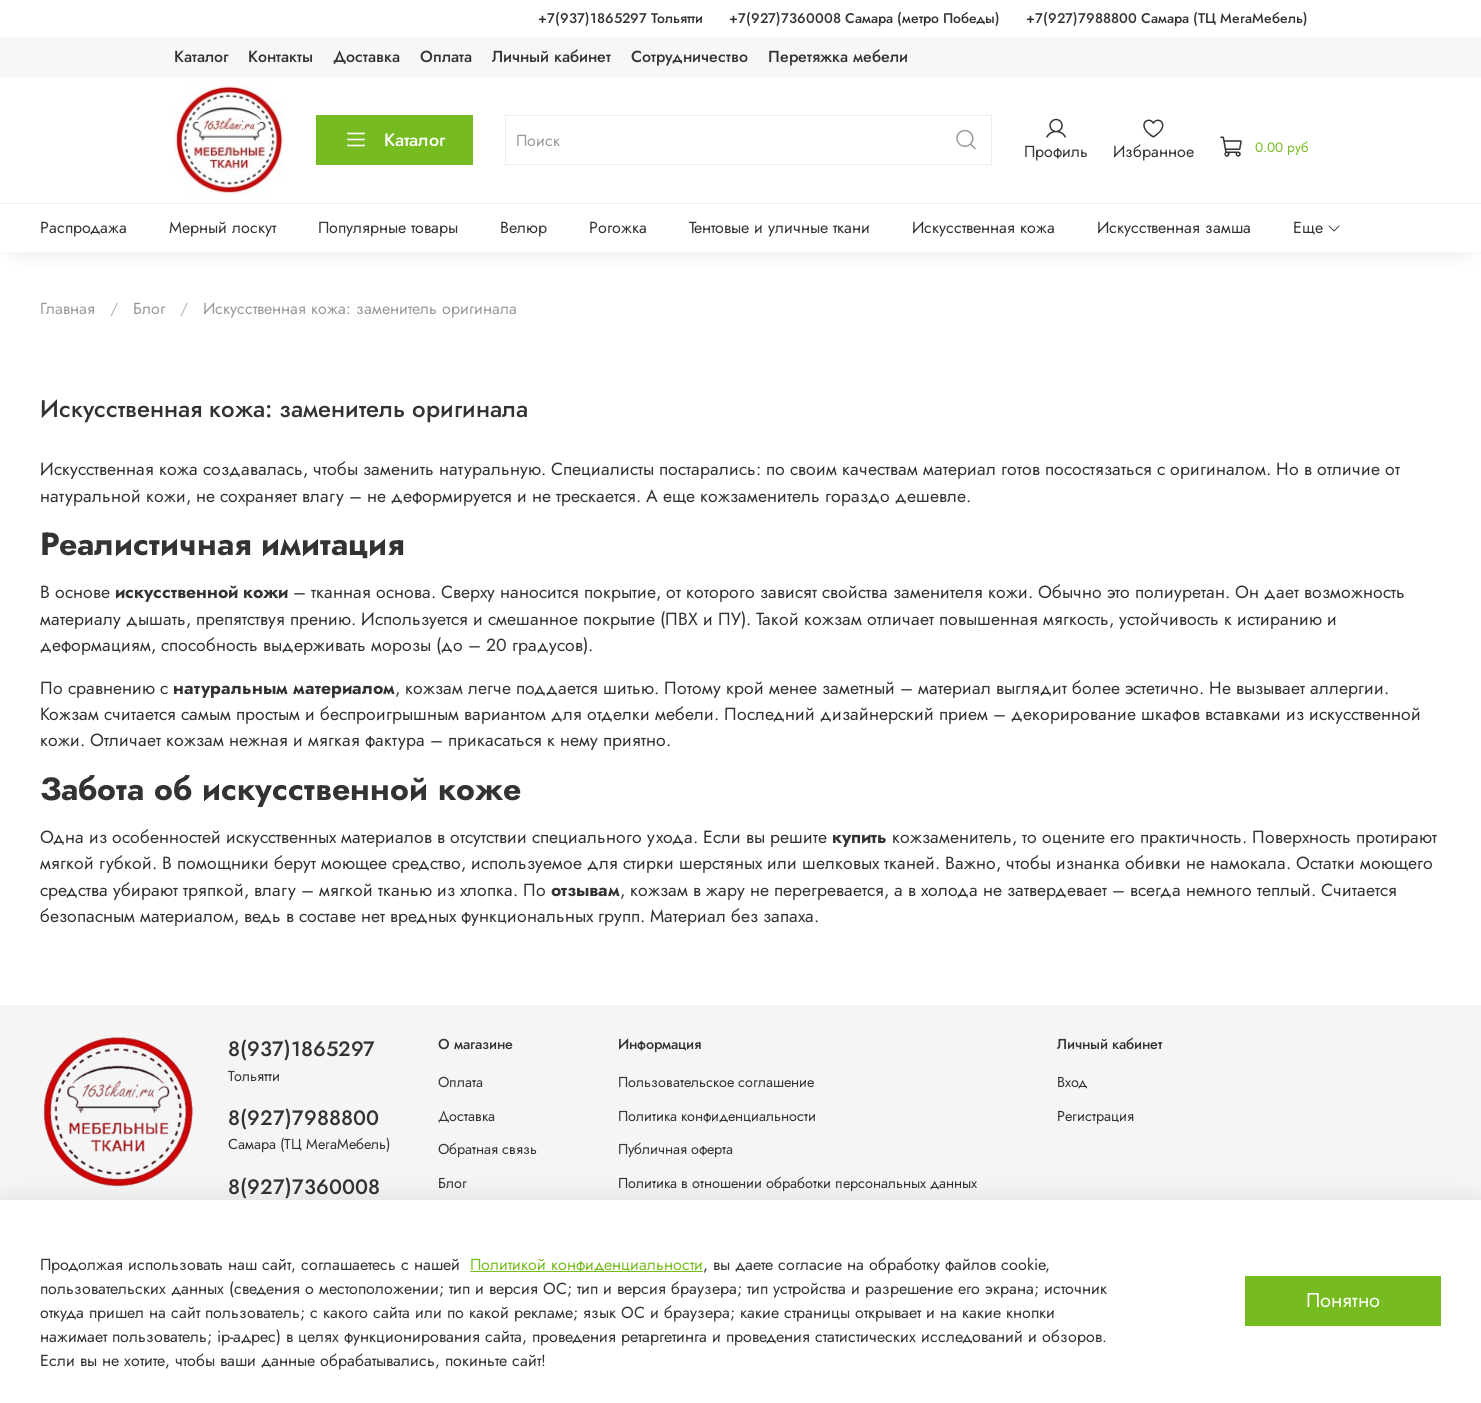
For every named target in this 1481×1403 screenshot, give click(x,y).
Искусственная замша (1174, 227)
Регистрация (1095, 1116)
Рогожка (618, 227)
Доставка (366, 56)
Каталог (201, 56)
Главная (67, 308)
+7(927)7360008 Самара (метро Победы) (864, 18)
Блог (149, 308)
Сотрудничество (689, 56)
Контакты (280, 56)
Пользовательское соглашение (716, 1082)
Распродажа (83, 227)
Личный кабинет (551, 56)
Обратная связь (487, 1149)
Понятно (1343, 1300)
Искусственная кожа (983, 227)
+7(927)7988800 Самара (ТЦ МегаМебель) (1167, 18)
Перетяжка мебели (838, 56)
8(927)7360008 (304, 1187)
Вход (1072, 1082)
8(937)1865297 (301, 1049)
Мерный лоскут (222, 227)
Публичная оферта (675, 1149)
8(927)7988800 (303, 1118)
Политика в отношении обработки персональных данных (797, 1183)
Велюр (523, 227)
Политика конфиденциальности (717, 1116)
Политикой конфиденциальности (586, 1264)
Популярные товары (388, 227)
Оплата (446, 56)
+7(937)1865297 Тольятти (620, 18)
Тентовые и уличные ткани (779, 227)
